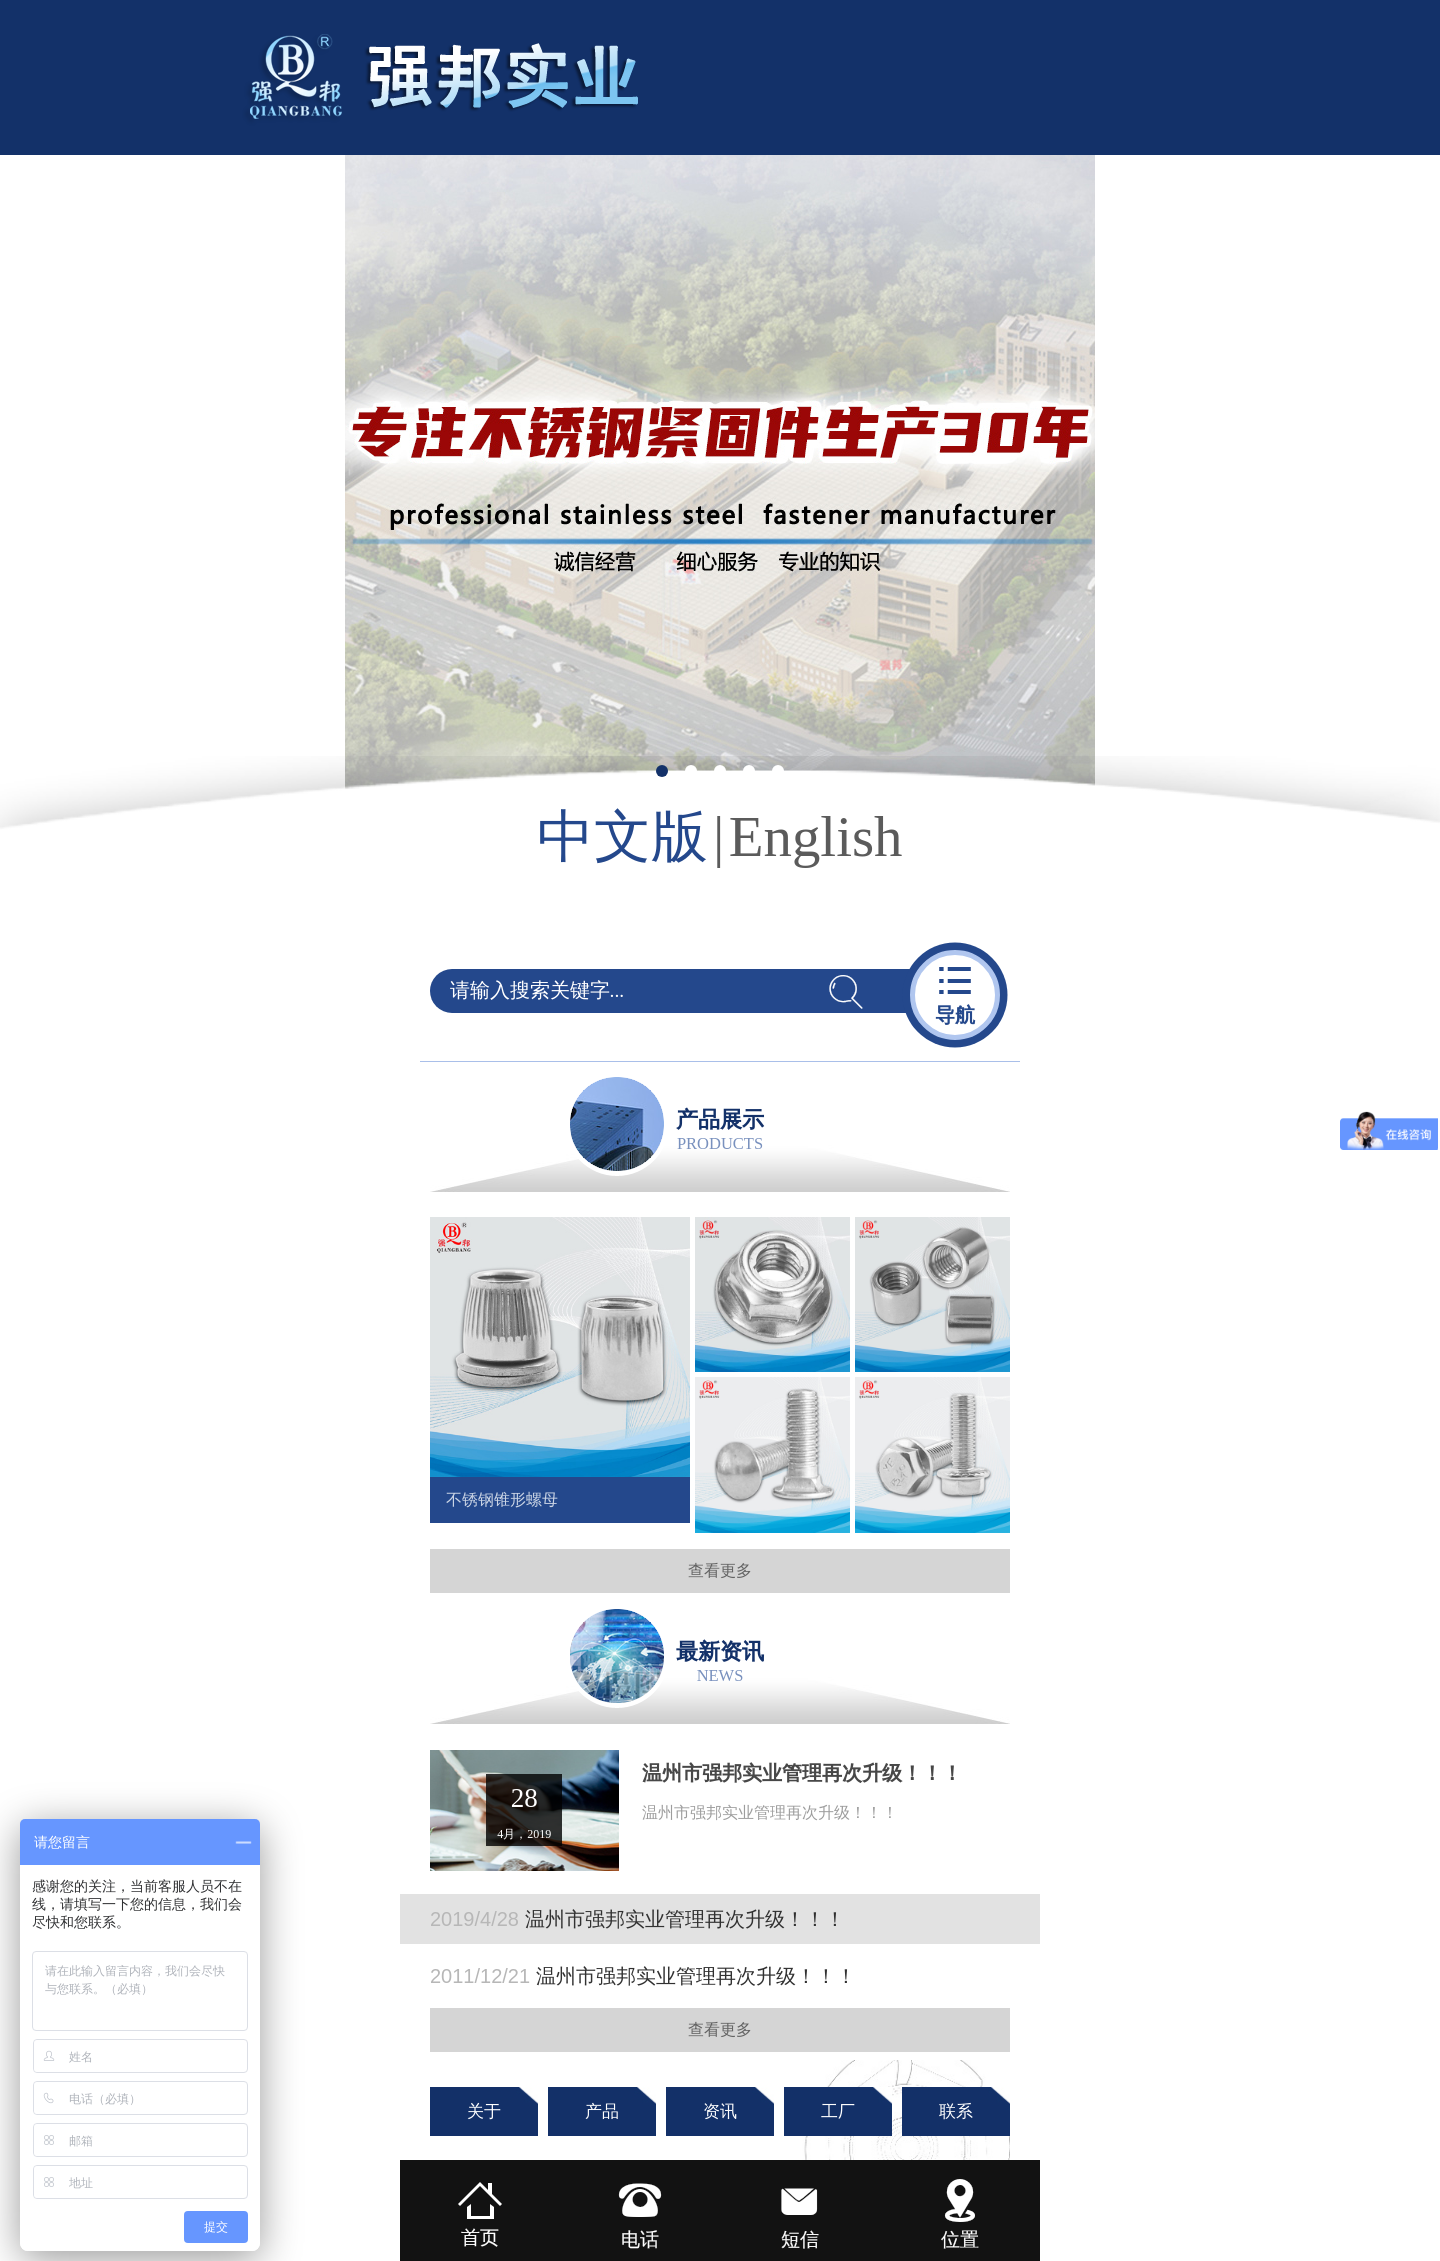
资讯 (720, 2111)
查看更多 (720, 1570)
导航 (955, 993)
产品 (602, 2111)
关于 (484, 2111)
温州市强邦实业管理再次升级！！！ (637, 1919)
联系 (956, 2111)
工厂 (838, 2111)
